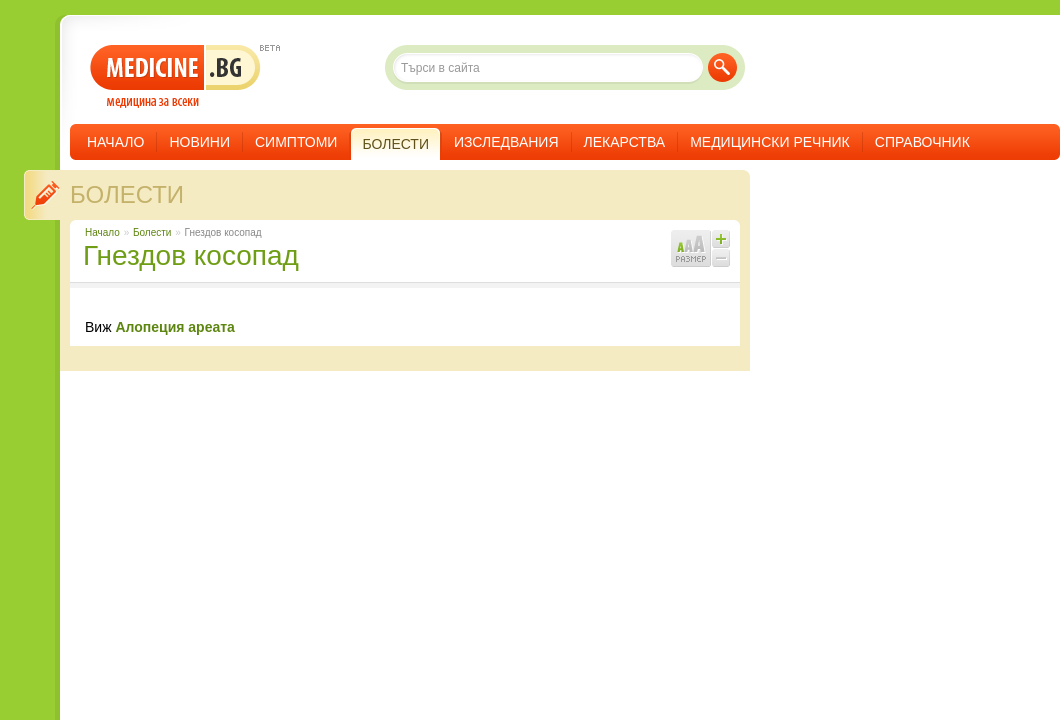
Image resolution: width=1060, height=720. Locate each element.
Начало (115, 142)
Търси (722, 67)
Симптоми (296, 142)
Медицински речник (770, 142)
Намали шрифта (721, 258)
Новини (199, 142)
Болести (127, 194)
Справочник (922, 142)
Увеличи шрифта (721, 239)
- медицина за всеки (175, 76)
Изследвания (506, 142)
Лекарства (625, 142)
